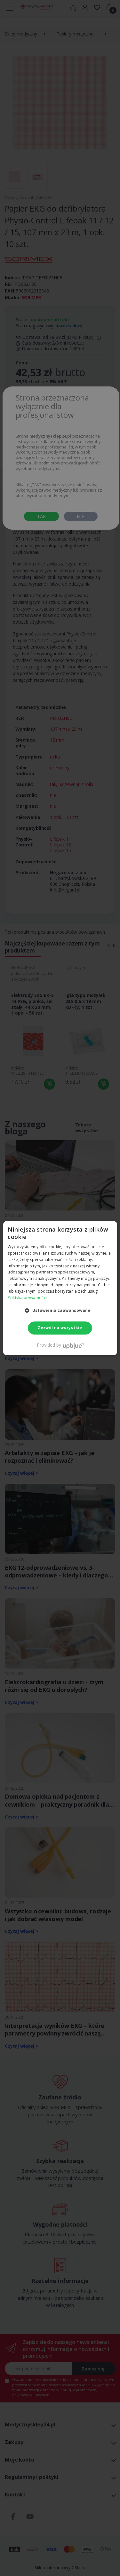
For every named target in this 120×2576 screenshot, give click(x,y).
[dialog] (60, 1288)
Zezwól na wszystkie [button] (60, 1328)
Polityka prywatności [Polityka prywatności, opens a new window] (27, 1297)
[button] (60, 1310)
